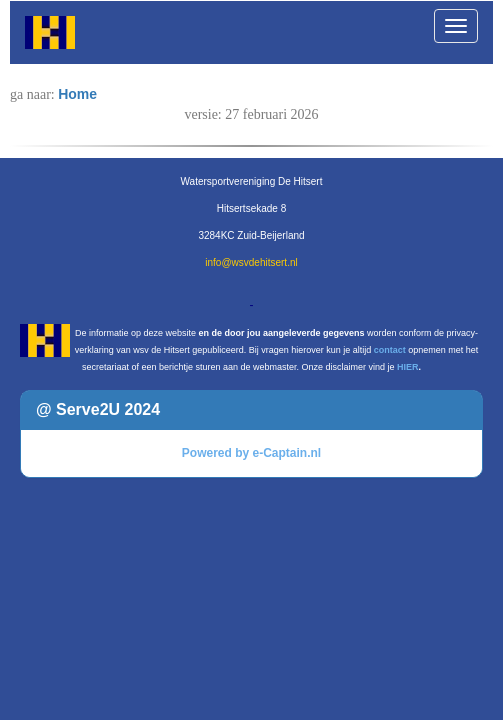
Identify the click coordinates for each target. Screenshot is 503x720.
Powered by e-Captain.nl (251, 453)
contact (390, 350)
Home (77, 94)
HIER (408, 367)
